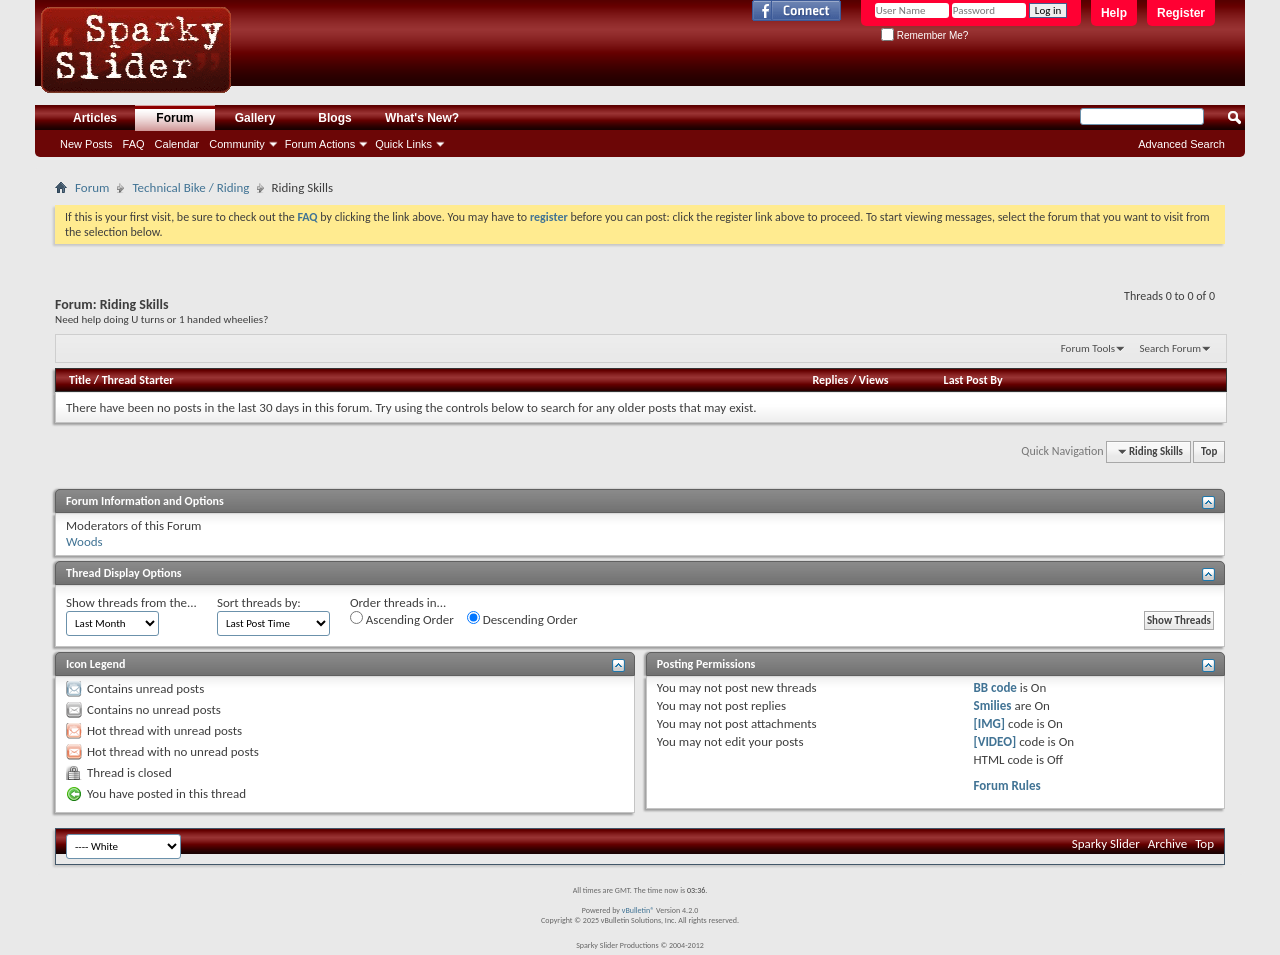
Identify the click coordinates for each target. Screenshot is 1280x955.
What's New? (422, 118)
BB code (995, 687)
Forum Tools (1088, 348)
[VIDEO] (995, 741)
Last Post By (973, 380)
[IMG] (990, 723)
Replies (830, 380)
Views (874, 380)
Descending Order (522, 619)
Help (1114, 13)
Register (1181, 13)
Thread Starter (138, 380)
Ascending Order (402, 619)
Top (1209, 451)
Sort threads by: (259, 602)
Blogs (334, 118)
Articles (95, 118)
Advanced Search (1181, 144)
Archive (1167, 843)
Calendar (177, 144)
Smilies (993, 705)
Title (80, 380)
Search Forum (1171, 348)
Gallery (255, 118)
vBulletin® (638, 910)
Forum (174, 118)
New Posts (86, 144)
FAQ (134, 144)
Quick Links (403, 144)
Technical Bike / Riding (190, 187)
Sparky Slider (1106, 843)
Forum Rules (1007, 785)
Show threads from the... (131, 602)
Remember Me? (924, 35)
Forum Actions (320, 144)
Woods (84, 541)
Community (237, 144)
